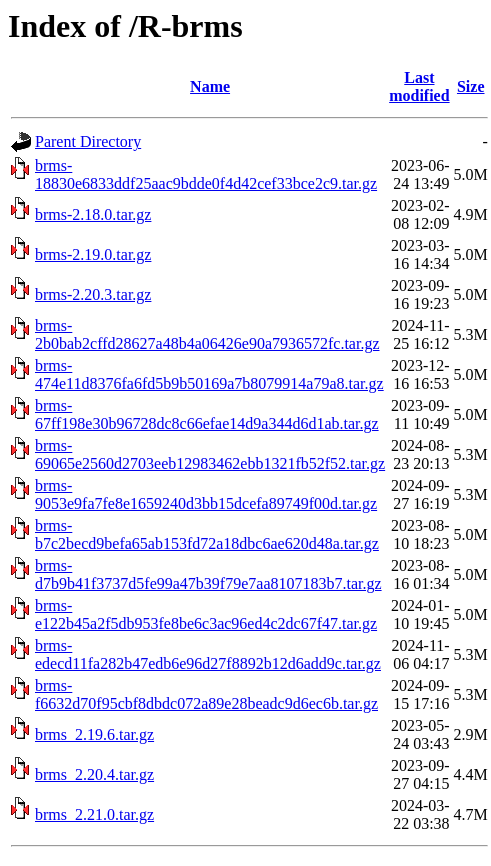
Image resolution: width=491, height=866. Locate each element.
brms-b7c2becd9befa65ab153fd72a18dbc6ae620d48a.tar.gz (207, 534)
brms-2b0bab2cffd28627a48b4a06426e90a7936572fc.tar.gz (207, 334)
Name (210, 86)
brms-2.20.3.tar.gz (93, 294)
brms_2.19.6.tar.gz (94, 734)
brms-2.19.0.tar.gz (93, 254)
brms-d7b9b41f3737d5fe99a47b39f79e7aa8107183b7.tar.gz (208, 574)
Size (471, 86)
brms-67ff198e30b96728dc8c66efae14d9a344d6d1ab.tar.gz (207, 414)
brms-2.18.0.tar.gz (93, 214)
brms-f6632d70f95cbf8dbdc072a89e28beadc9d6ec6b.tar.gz (206, 694)
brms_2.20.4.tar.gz (94, 774)
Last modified (419, 86)
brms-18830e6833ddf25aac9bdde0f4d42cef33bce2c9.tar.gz (206, 174)
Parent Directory (88, 141)
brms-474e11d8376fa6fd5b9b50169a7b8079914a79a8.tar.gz (209, 374)
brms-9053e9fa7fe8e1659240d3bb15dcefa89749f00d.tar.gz (206, 494)
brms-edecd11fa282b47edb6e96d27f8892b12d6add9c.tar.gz (208, 654)
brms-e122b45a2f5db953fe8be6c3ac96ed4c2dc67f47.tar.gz (206, 614)
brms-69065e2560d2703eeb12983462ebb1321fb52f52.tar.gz (210, 454)
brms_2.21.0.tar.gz (94, 814)
